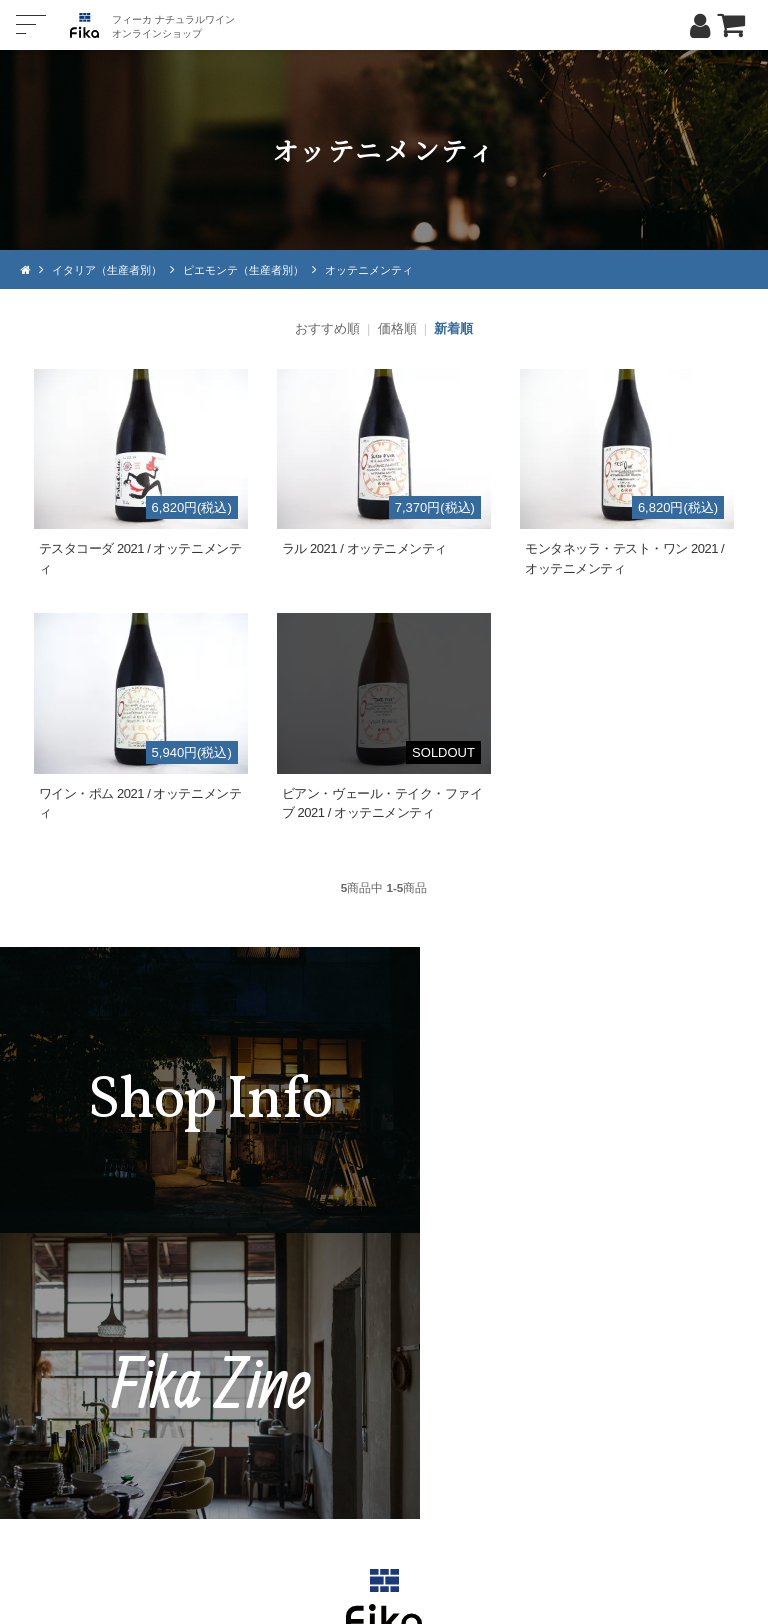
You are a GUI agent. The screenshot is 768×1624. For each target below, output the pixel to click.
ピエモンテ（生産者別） (259, 269)
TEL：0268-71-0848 (324, 1419)
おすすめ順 (327, 328)
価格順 (397, 328)
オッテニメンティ (394, 269)
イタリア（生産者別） (112, 269)
